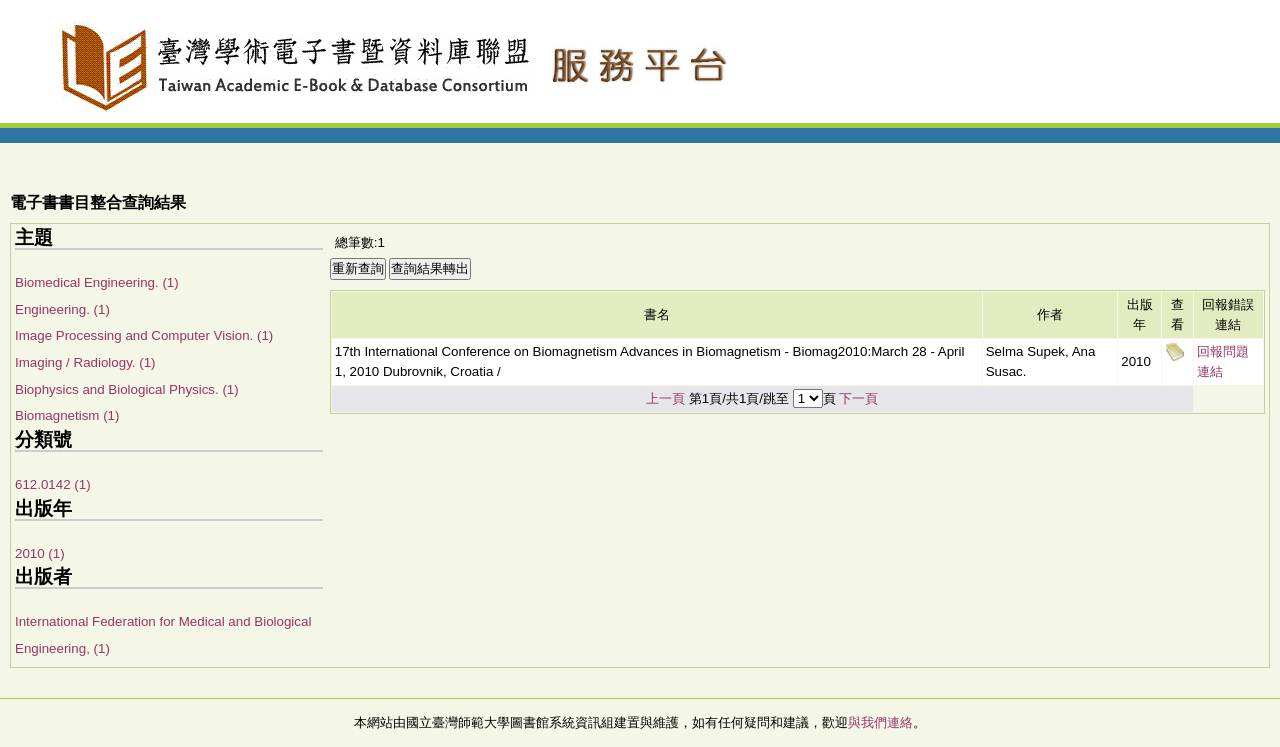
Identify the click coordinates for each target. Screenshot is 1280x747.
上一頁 (665, 398)
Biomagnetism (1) (67, 415)
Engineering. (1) (62, 309)
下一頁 (858, 398)
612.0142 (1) (53, 484)
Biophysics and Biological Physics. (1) (127, 389)
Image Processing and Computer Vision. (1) (144, 335)
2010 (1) (40, 553)
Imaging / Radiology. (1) (85, 362)
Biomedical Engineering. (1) (97, 282)
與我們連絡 (880, 722)
